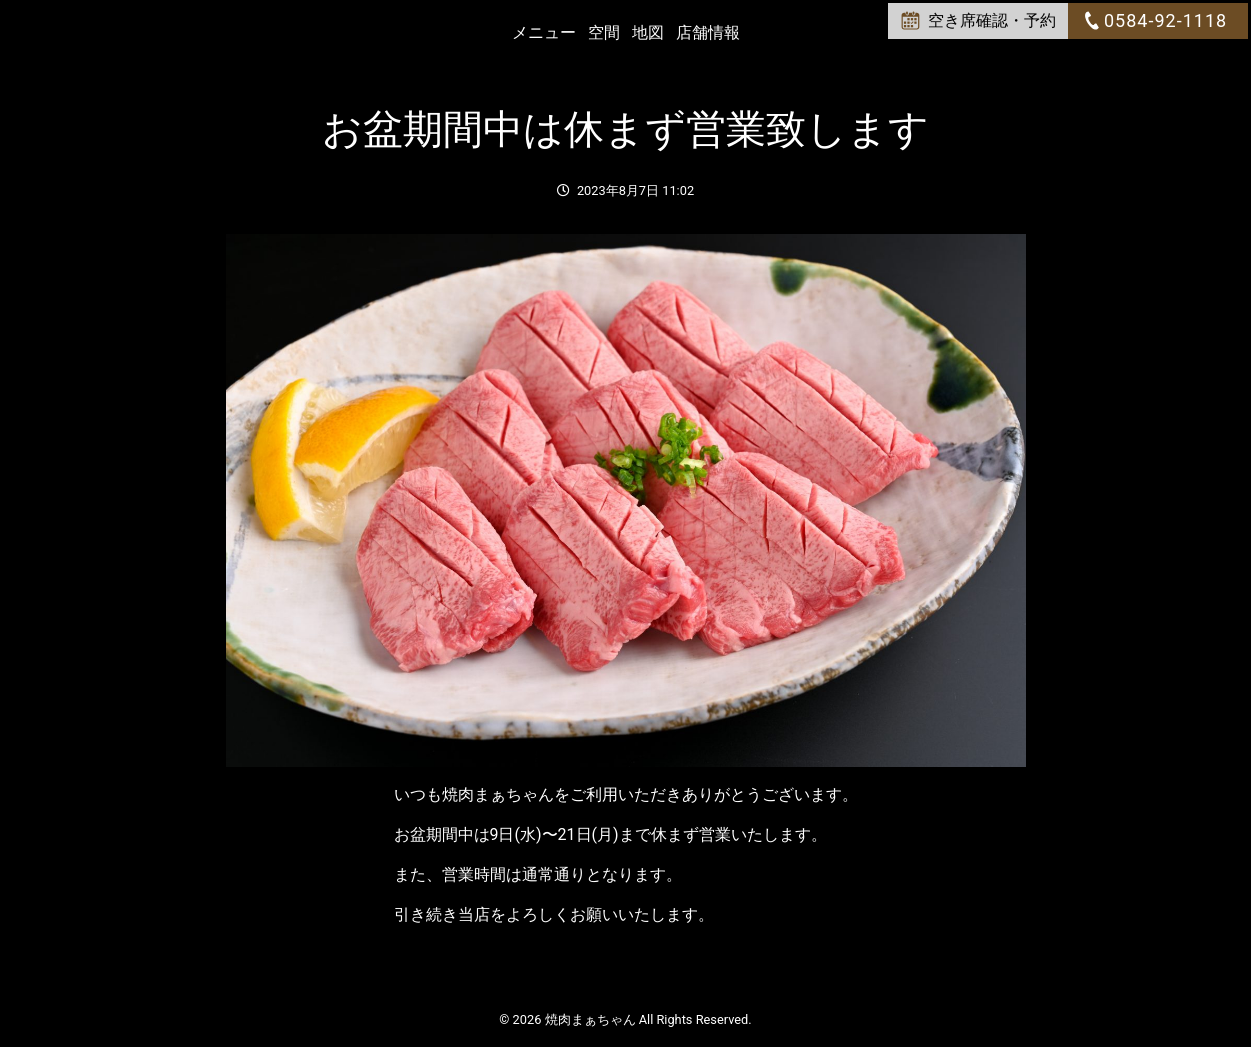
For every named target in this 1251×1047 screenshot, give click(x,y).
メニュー (544, 32)
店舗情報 (708, 32)
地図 (648, 32)
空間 (604, 32)
